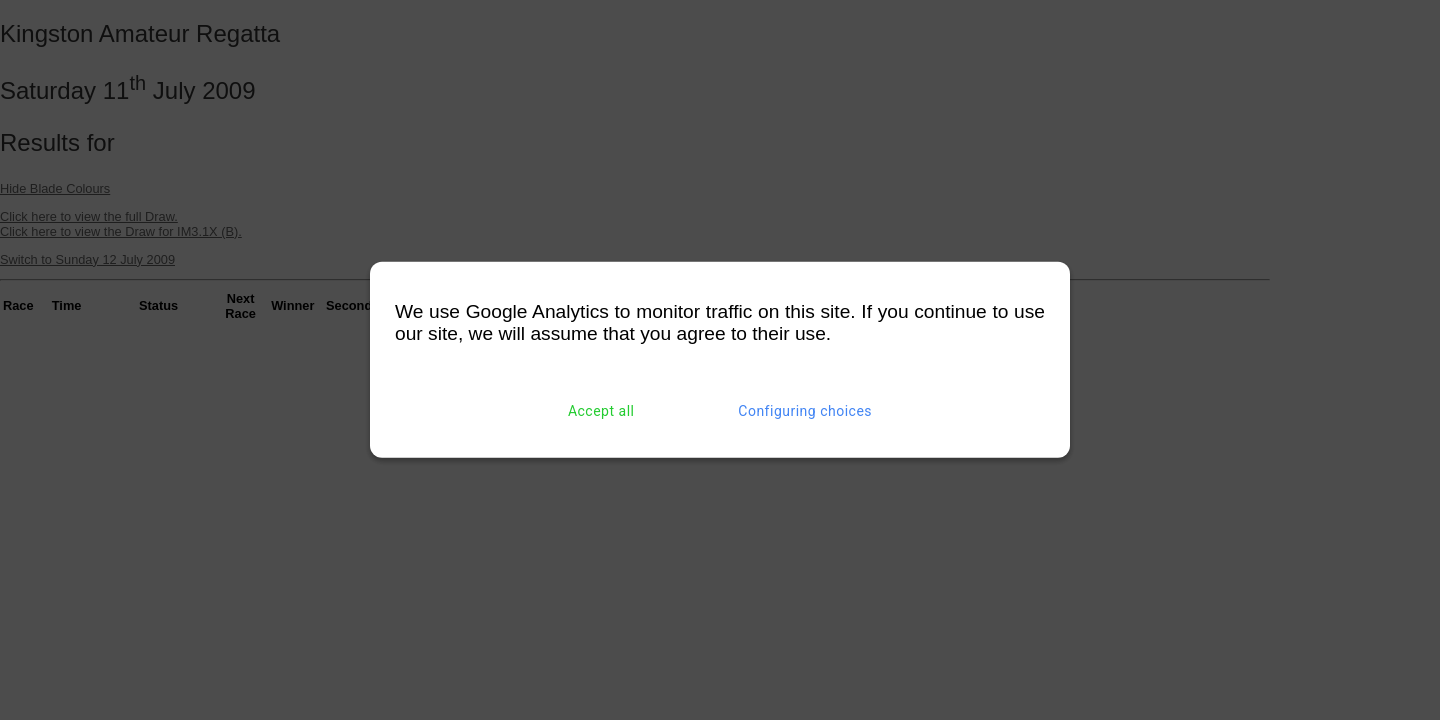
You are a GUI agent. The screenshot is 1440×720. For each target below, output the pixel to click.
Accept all (601, 411)
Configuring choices (805, 411)
